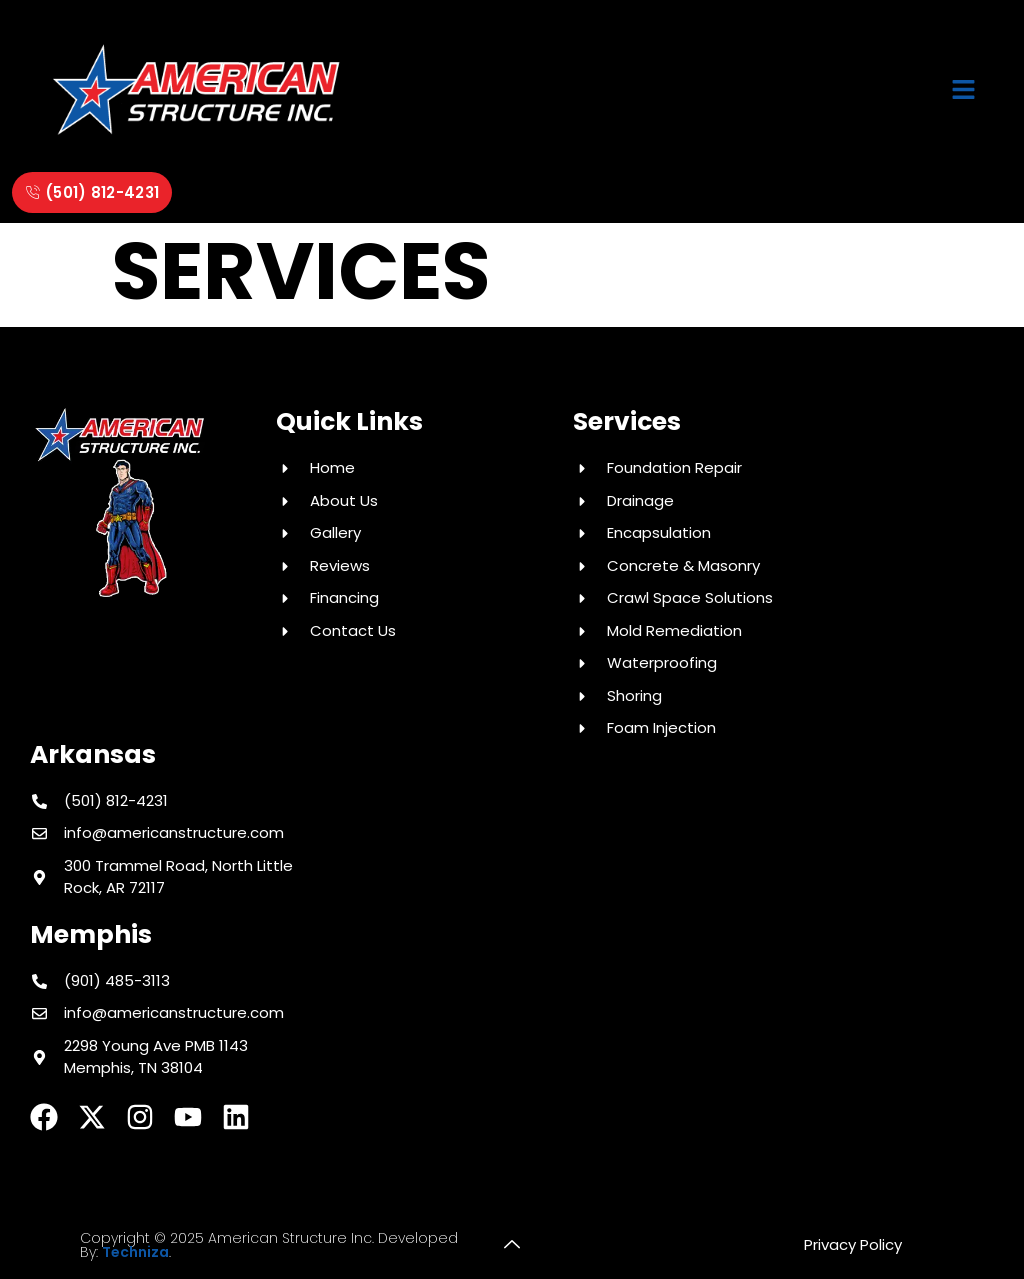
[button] (964, 91)
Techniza (135, 1252)
